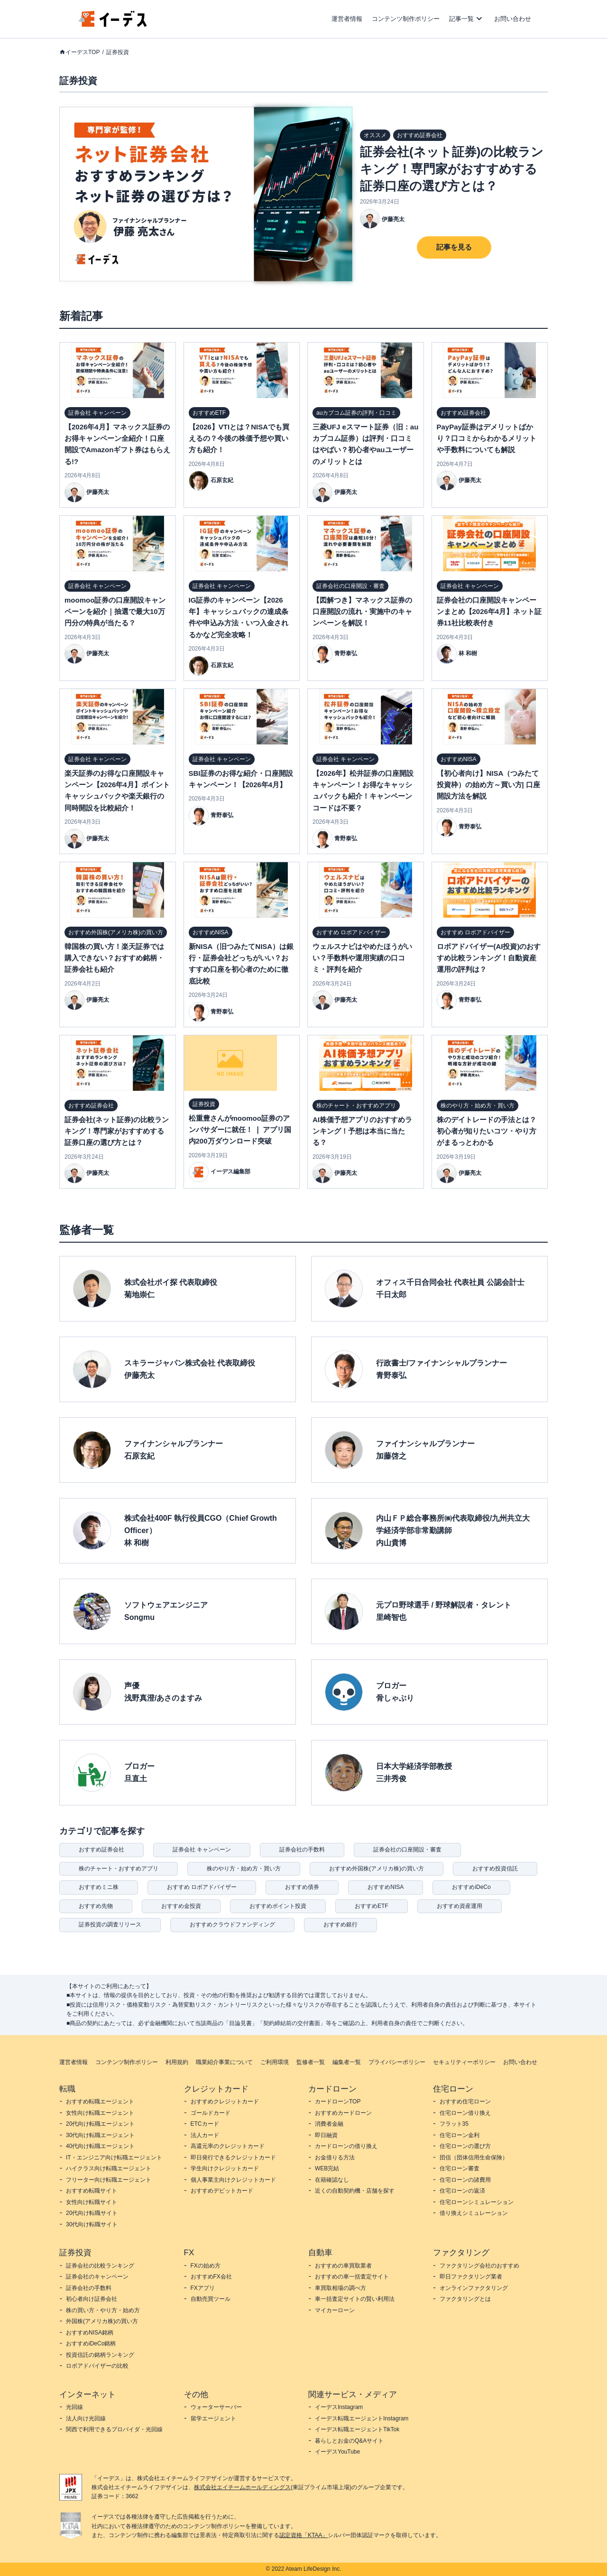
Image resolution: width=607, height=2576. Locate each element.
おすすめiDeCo (471, 1887)
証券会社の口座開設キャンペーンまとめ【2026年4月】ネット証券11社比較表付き (489, 611)
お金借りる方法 (335, 2157)
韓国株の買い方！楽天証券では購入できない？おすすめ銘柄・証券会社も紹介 (114, 958)
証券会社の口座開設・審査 (407, 1849)
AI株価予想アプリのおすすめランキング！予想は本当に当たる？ (362, 1131)
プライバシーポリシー (396, 2062)
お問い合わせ (512, 18)
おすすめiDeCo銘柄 (91, 2343)
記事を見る (454, 247)
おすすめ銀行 (340, 1924)
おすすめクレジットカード (225, 2101)
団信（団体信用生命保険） (474, 2157)
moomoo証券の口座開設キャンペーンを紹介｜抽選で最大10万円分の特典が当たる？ (115, 611)
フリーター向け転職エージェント (108, 2179)
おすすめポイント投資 (277, 1906)
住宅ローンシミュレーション (477, 2202)
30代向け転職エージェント (100, 2135)
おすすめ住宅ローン (465, 2101)
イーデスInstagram (339, 2407)
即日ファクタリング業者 (471, 2276)
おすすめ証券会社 (101, 1849)
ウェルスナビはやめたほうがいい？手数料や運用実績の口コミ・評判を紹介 (362, 958)
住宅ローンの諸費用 (465, 2179)
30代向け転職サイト (92, 2224)
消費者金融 (329, 2123)
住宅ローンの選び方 (465, 2146)
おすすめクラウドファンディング (232, 1924)
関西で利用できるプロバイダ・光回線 (114, 2429)
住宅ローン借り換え (465, 2113)
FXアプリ (203, 2288)
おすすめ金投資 (181, 1906)
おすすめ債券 (302, 1887)
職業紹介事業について (224, 2062)
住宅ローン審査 (459, 2168)
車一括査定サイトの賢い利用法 (355, 2299)
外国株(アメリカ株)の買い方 (102, 2321)
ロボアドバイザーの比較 (97, 2365)
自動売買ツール (210, 2299)
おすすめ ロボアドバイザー (202, 1887)
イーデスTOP (82, 52)
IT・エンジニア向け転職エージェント (114, 2157)
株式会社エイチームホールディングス (242, 2487)
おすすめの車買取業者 (343, 2265)
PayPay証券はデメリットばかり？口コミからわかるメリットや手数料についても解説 (486, 438)
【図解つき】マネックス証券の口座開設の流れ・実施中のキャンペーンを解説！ (362, 611)
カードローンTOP (337, 2101)
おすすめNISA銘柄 (89, 2332)
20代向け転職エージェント (100, 2123)
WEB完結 (327, 2168)
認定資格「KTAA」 (303, 2535)
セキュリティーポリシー (464, 2062)
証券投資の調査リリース (110, 1924)
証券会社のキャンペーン (97, 2276)
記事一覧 (461, 18)
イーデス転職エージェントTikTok (357, 2429)
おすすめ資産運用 (459, 1906)
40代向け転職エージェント (100, 2146)
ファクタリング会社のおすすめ (479, 2265)
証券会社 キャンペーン (202, 1849)
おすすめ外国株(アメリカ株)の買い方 (376, 1868)
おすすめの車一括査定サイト (352, 2276)
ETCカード (205, 2123)
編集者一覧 (346, 2062)
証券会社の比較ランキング (100, 2265)
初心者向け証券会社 (91, 2299)
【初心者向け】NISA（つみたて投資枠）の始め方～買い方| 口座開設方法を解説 (488, 784)
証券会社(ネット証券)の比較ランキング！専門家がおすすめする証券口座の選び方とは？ (451, 169)
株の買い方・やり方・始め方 (103, 2310)
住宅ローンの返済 (462, 2190)
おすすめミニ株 (99, 1887)
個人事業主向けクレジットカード (233, 2179)
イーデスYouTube (337, 2451)
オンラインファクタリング (474, 2288)
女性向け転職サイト (91, 2202)
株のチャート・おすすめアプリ (118, 1868)
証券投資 (117, 52)
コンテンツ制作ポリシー (406, 18)
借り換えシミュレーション (474, 2213)
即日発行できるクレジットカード (233, 2157)
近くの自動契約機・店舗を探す (355, 2190)
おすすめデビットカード (222, 2190)
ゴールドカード (210, 2113)
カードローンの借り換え (346, 2146)
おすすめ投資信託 (495, 1868)
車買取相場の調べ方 (340, 2288)
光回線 (74, 2407)
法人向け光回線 (86, 2418)
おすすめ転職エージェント (100, 2101)
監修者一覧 (310, 2062)
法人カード (205, 2135)
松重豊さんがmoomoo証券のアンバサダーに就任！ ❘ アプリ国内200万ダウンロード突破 (240, 1129)
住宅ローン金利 (459, 2135)
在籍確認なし (332, 2179)
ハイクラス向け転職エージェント (108, 2168)
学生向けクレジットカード (225, 2168)
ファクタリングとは (465, 2299)
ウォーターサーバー (216, 2407)
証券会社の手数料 (302, 1849)
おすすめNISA (386, 1887)
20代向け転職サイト (92, 2213)
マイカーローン (335, 2310)
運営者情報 (346, 18)
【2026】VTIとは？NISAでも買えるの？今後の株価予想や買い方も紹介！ (239, 438)
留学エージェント (213, 2418)
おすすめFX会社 (211, 2276)
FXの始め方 (206, 2265)
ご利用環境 (274, 2062)
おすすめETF (371, 1906)
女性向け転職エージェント (100, 2113)
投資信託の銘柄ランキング (100, 2355)
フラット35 (454, 2123)
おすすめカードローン (343, 2113)
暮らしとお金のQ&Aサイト (349, 2440)
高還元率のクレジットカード (228, 2146)
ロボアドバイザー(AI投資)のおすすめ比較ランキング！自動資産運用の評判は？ (489, 958)
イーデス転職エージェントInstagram (361, 2418)
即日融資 (326, 2135)
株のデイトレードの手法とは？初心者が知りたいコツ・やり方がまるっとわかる (486, 1131)
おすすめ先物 (96, 1906)
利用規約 (177, 2062)
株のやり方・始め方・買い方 (244, 1868)
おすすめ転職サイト (91, 2190)
